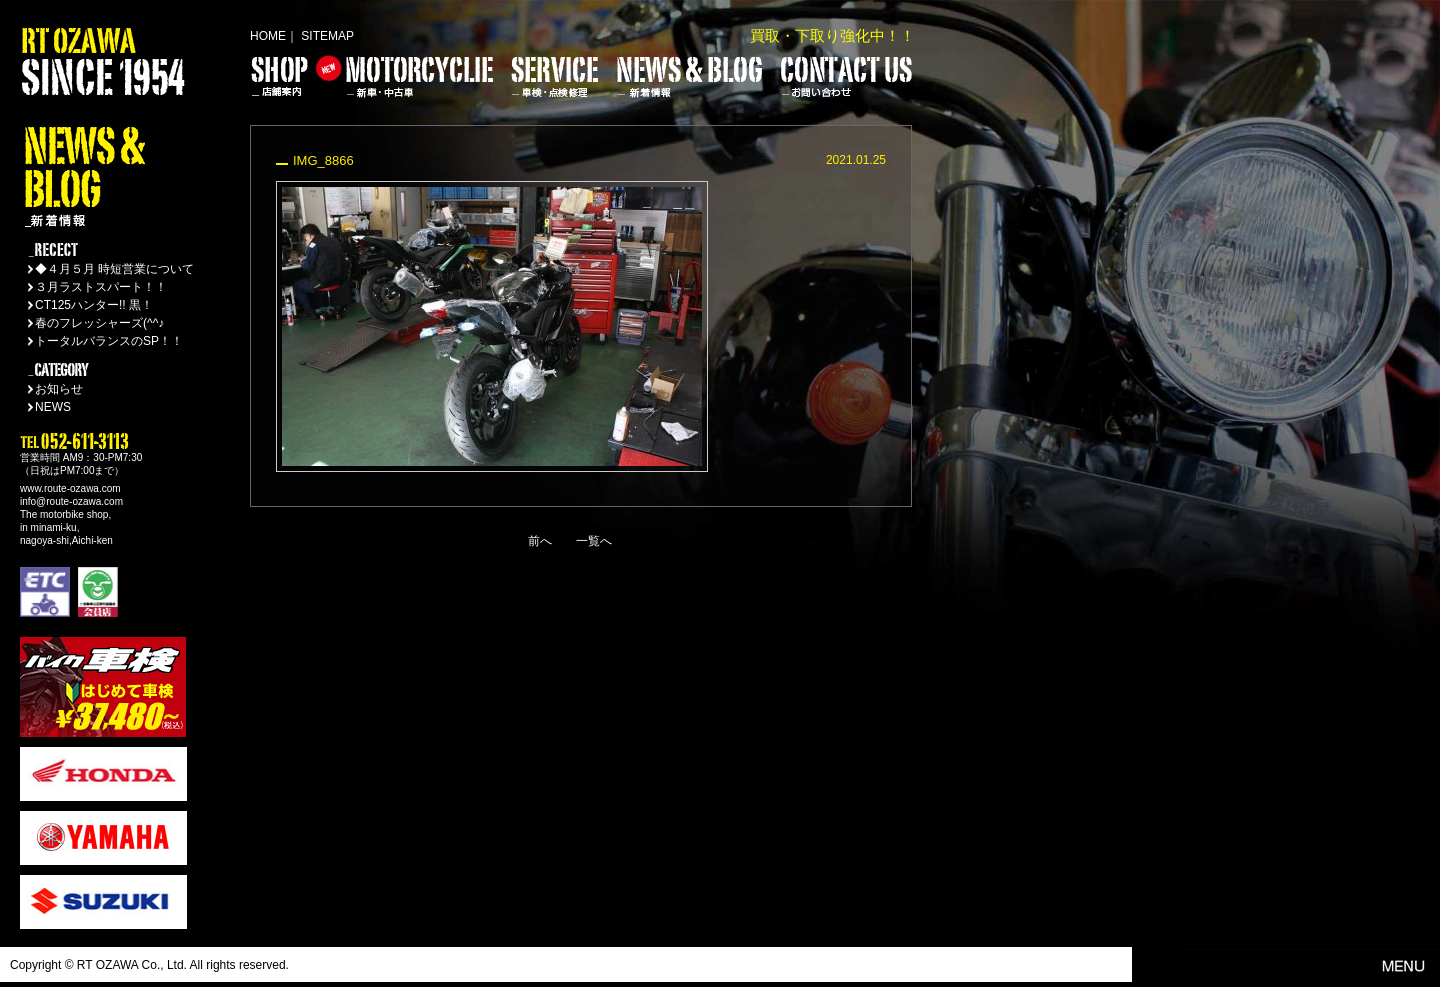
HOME (268, 36)
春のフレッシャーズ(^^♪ (99, 323)
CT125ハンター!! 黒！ (94, 305)
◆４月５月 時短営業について (114, 269)
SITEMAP (327, 36)
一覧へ (594, 541)
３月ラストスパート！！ (101, 287)
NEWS (53, 407)
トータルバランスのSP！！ (109, 341)
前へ (540, 541)
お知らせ (59, 389)
